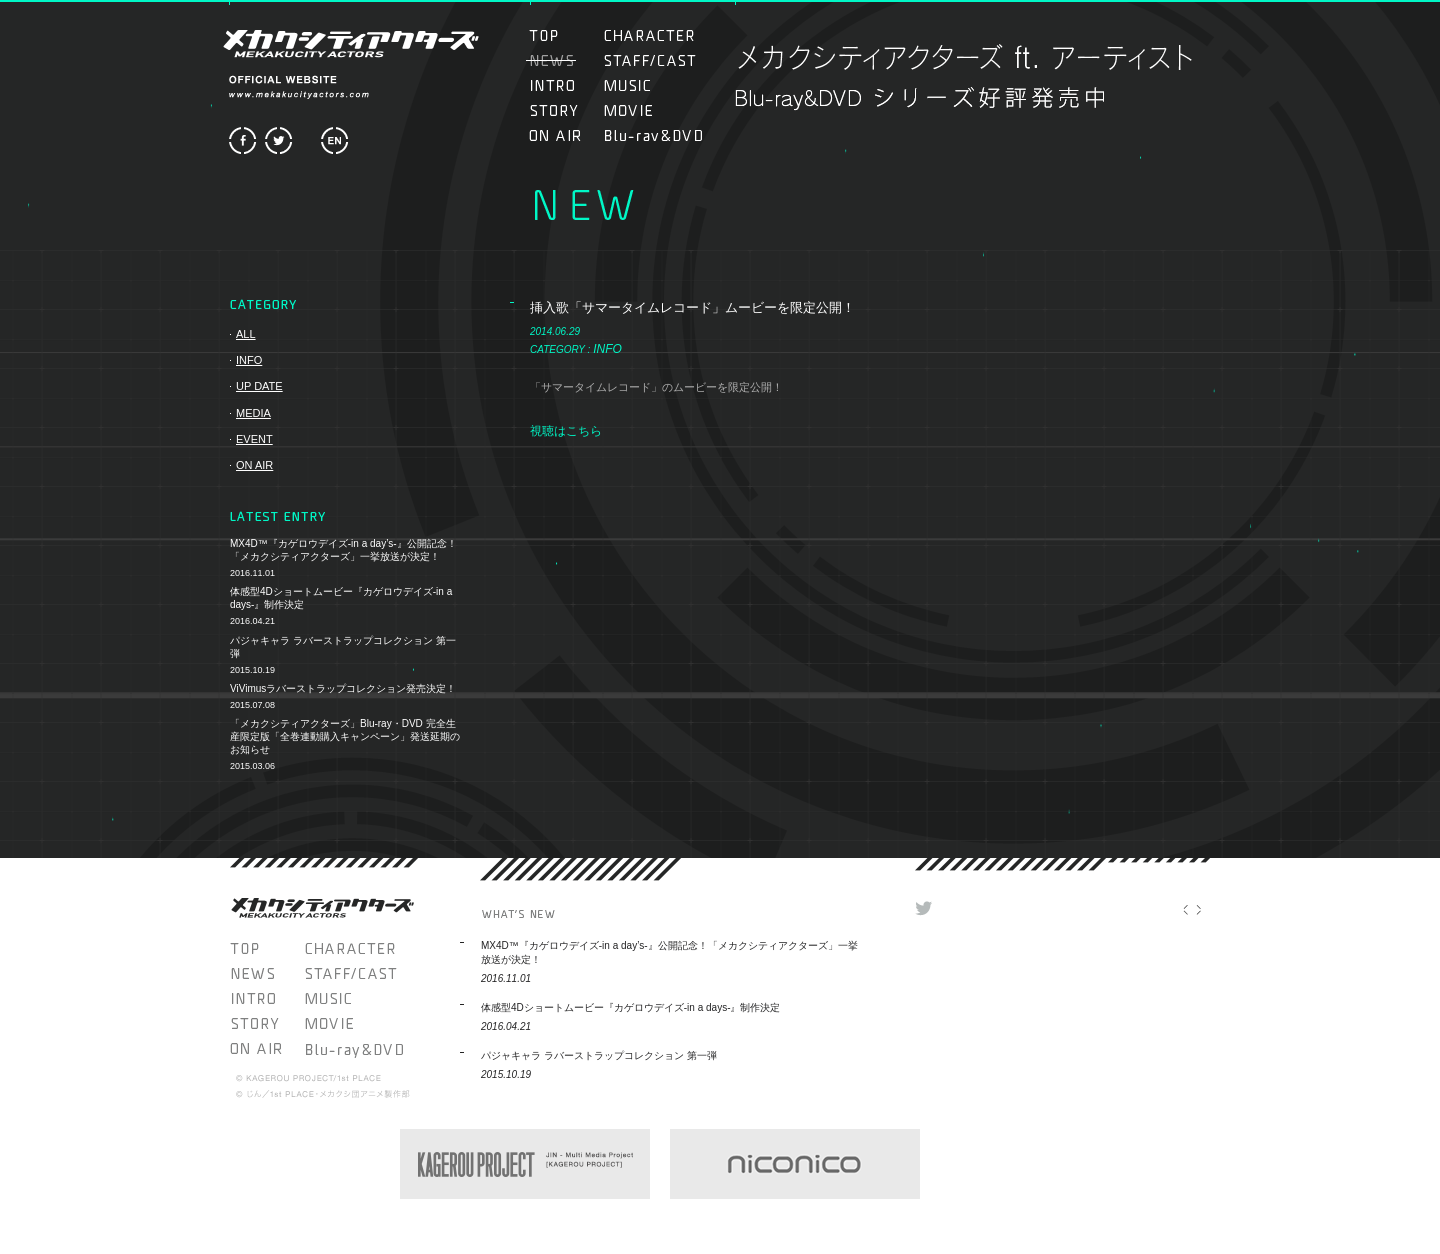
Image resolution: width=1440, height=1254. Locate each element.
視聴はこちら (566, 431)
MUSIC (638, 85)
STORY (563, 110)
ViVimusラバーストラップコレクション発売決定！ (343, 688)
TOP (563, 35)
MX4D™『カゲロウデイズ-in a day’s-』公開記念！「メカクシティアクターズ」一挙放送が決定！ (343, 550)
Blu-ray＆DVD (653, 135)
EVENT (254, 439)
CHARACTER (649, 35)
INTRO (563, 85)
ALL (246, 334)
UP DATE (259, 386)
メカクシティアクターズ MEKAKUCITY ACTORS (349, 43)
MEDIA (253, 413)
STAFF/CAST (649, 60)
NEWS (267, 973)
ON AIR (563, 135)
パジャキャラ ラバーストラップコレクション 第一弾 (343, 647)
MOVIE (649, 110)
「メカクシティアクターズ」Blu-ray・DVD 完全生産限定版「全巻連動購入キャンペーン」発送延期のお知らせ (345, 736)
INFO (249, 360)
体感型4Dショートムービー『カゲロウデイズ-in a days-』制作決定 (341, 598)
